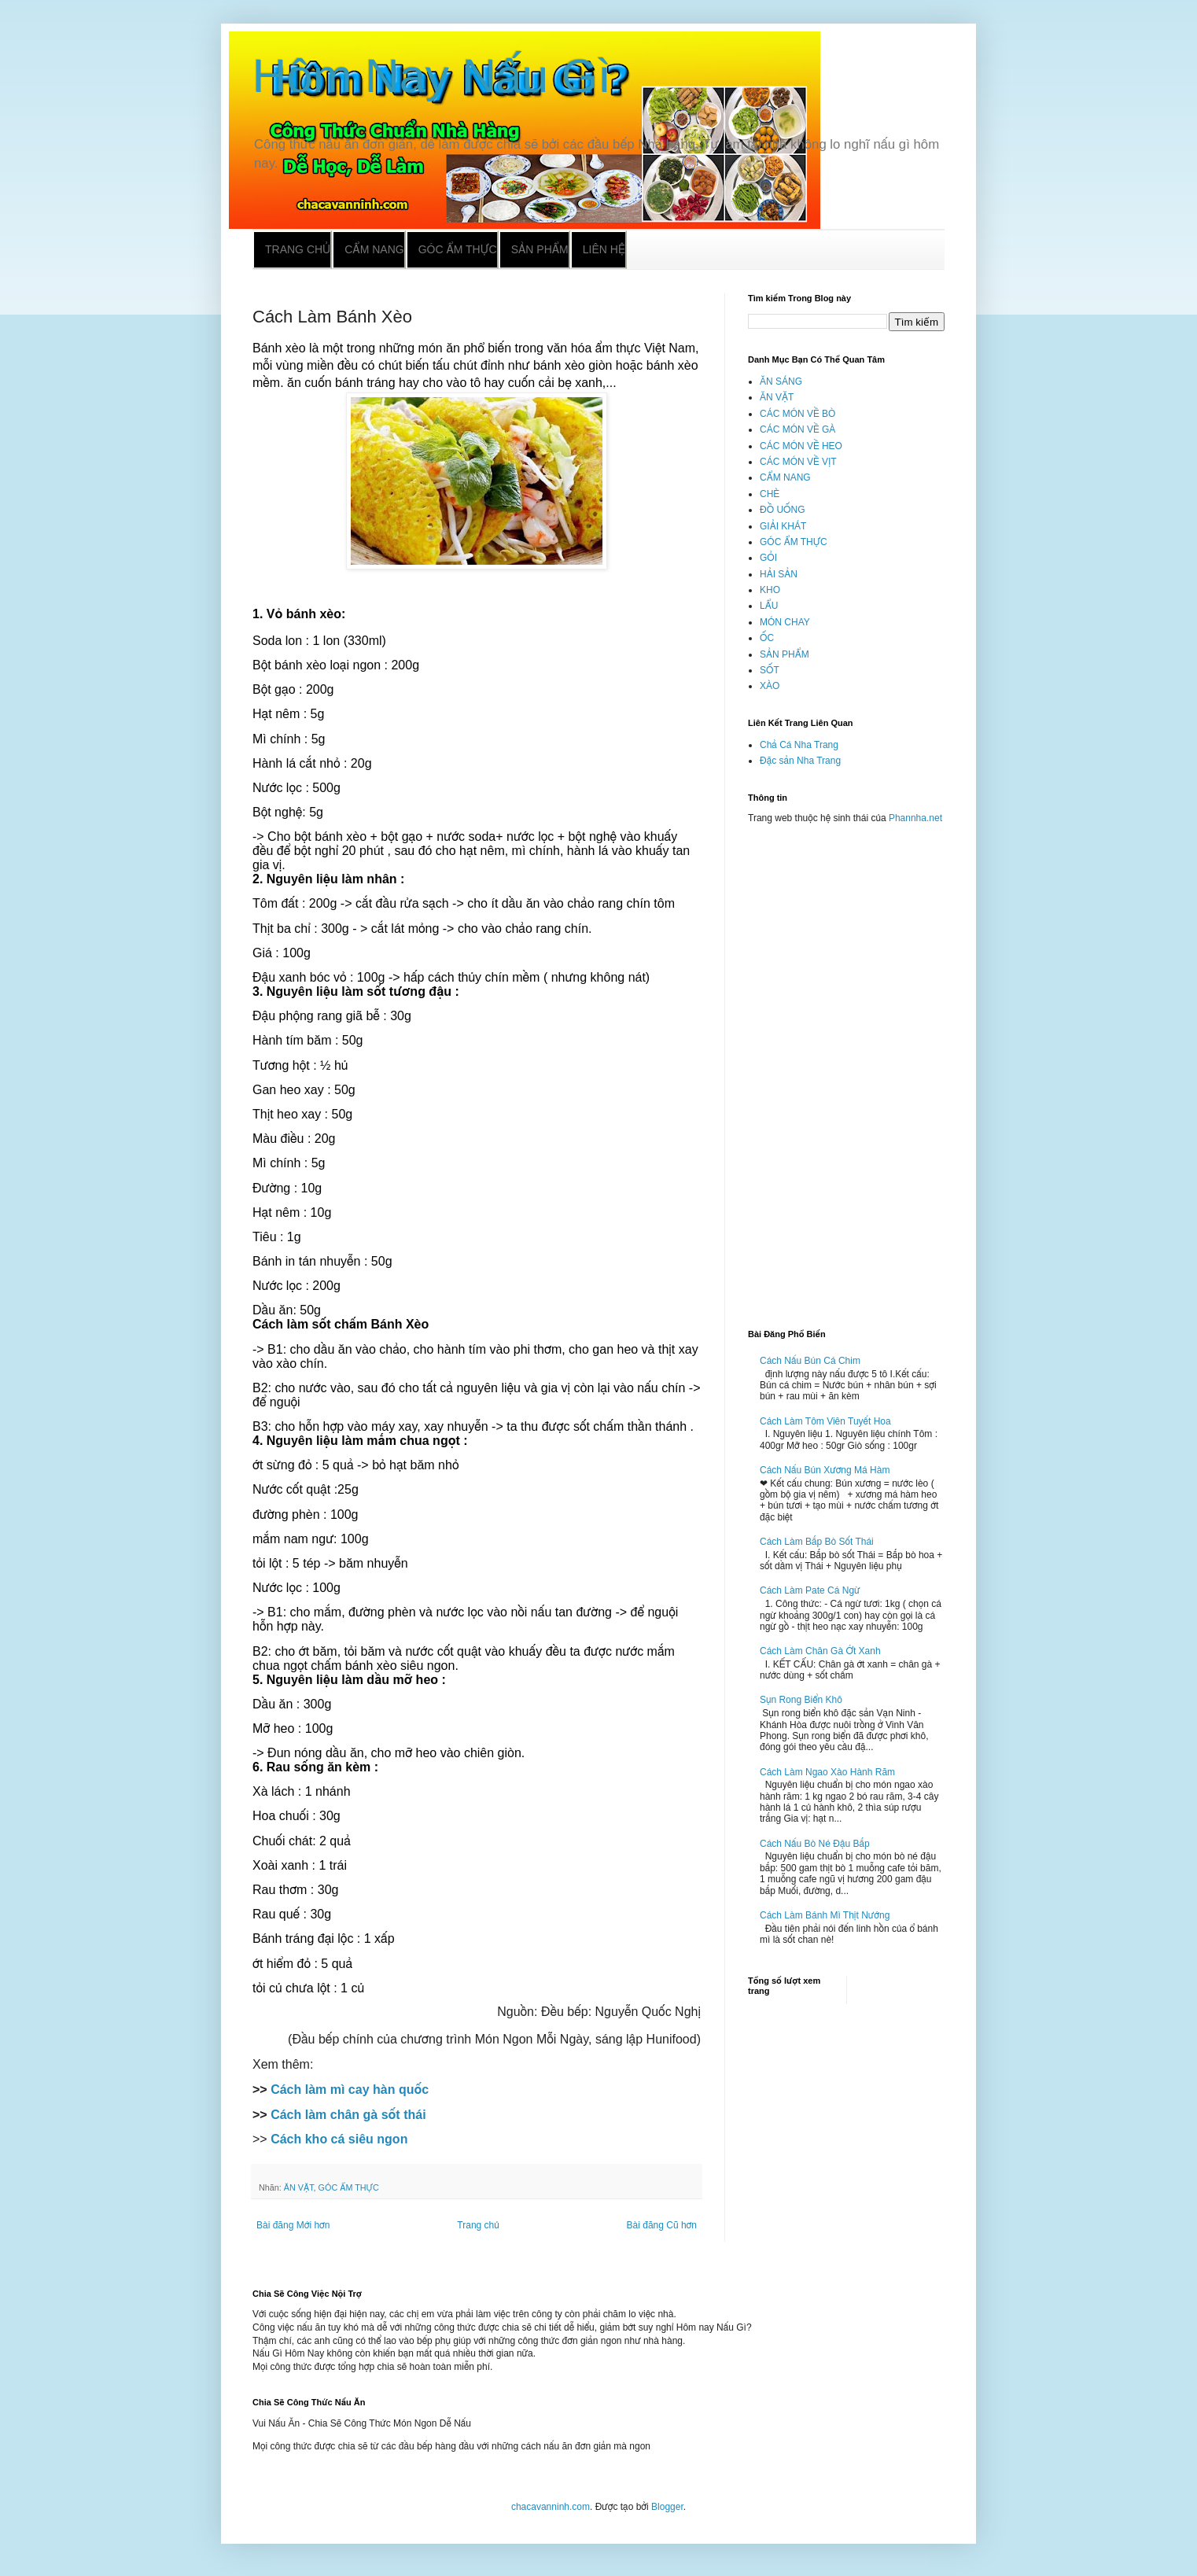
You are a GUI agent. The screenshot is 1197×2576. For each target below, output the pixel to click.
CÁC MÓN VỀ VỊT (798, 461)
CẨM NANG (785, 477)
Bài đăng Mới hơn (293, 2225)
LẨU (769, 605)
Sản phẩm (540, 249)
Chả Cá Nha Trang (799, 744)
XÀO (769, 685)
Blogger (667, 2506)
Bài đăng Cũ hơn (662, 2225)
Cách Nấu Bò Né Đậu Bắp (815, 1843)
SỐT (769, 670)
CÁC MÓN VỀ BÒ (797, 413)
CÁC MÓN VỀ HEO (801, 445)
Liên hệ (604, 249)
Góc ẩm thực (457, 249)
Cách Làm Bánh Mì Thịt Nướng (824, 1915)
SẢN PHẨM (784, 654)
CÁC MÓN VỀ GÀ (797, 429)
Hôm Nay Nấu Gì (431, 76)
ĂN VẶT (299, 2187)
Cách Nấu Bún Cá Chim (810, 1360)
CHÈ (769, 493)
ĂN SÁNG (781, 381)
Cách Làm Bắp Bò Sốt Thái (817, 1541)
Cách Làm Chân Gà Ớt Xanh (820, 1651)
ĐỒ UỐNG (782, 509)
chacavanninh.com (550, 2506)
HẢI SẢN (778, 574)
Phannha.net (915, 818)
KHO (770, 589)
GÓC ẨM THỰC (349, 2187)
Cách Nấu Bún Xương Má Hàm (824, 1470)
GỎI (768, 557)
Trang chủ (297, 249)
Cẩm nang (373, 249)
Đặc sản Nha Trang (800, 760)
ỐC (767, 637)
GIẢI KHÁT (783, 526)
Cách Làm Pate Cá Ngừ (810, 1590)
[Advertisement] (846, 1070)
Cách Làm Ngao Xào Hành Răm (827, 1772)
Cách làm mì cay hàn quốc (350, 2089)
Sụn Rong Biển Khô (801, 1699)
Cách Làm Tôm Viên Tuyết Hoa (825, 1421)
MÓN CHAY (785, 622)
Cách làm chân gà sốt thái (348, 2114)
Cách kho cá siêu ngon (339, 2139)
